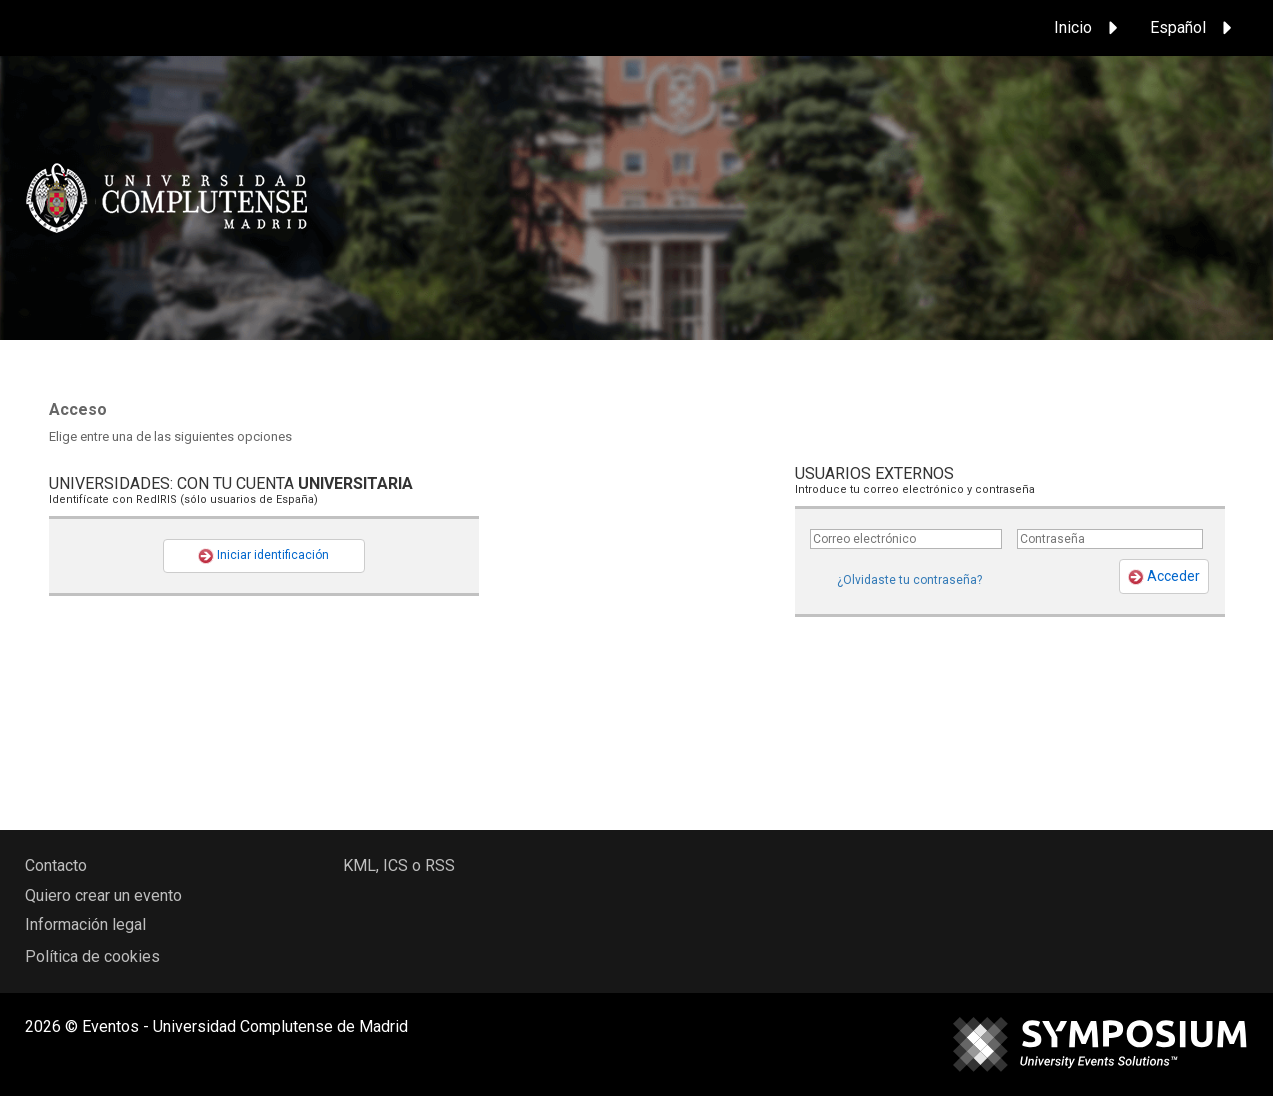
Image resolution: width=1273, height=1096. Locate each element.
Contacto (56, 865)
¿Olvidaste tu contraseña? (909, 580)
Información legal (85, 924)
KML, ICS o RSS (399, 865)
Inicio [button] (1089, 28)
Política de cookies (92, 956)
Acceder (1164, 576)
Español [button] (1194, 28)
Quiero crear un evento (103, 895)
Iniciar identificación (263, 556)
